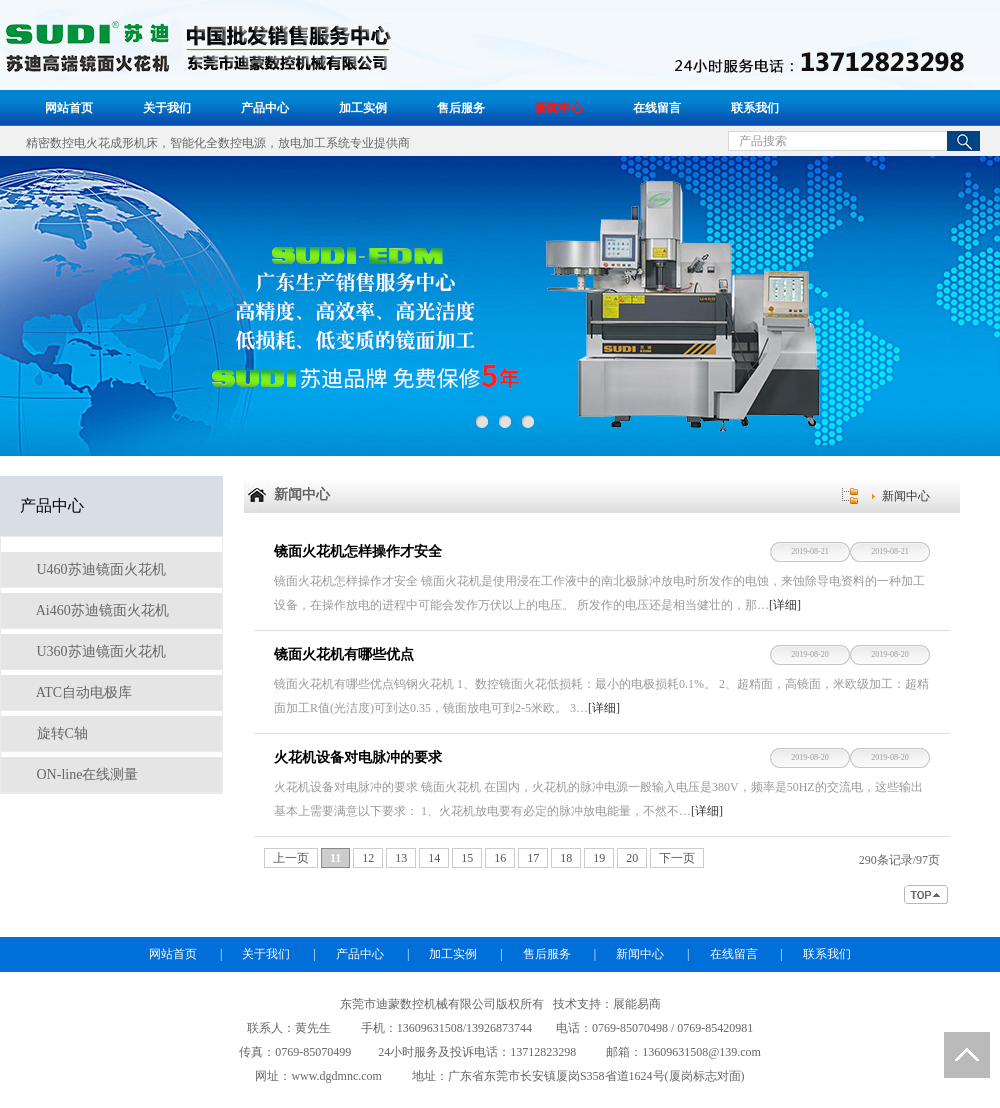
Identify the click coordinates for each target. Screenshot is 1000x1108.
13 (401, 858)
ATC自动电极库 (82, 692)
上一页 (291, 858)
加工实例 (363, 108)
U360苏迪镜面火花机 (99, 651)
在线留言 (657, 108)
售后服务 (461, 108)
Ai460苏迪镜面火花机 (101, 610)
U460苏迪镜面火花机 (99, 569)
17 (533, 858)
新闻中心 (559, 108)
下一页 (677, 858)
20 (632, 858)
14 (434, 858)
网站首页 (69, 108)
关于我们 (167, 108)
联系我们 (755, 108)
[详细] (785, 605)
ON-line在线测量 (85, 774)
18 (566, 858)
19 (599, 858)
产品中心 (265, 108)
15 (467, 858)
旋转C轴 (60, 733)
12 (368, 858)
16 (500, 858)
